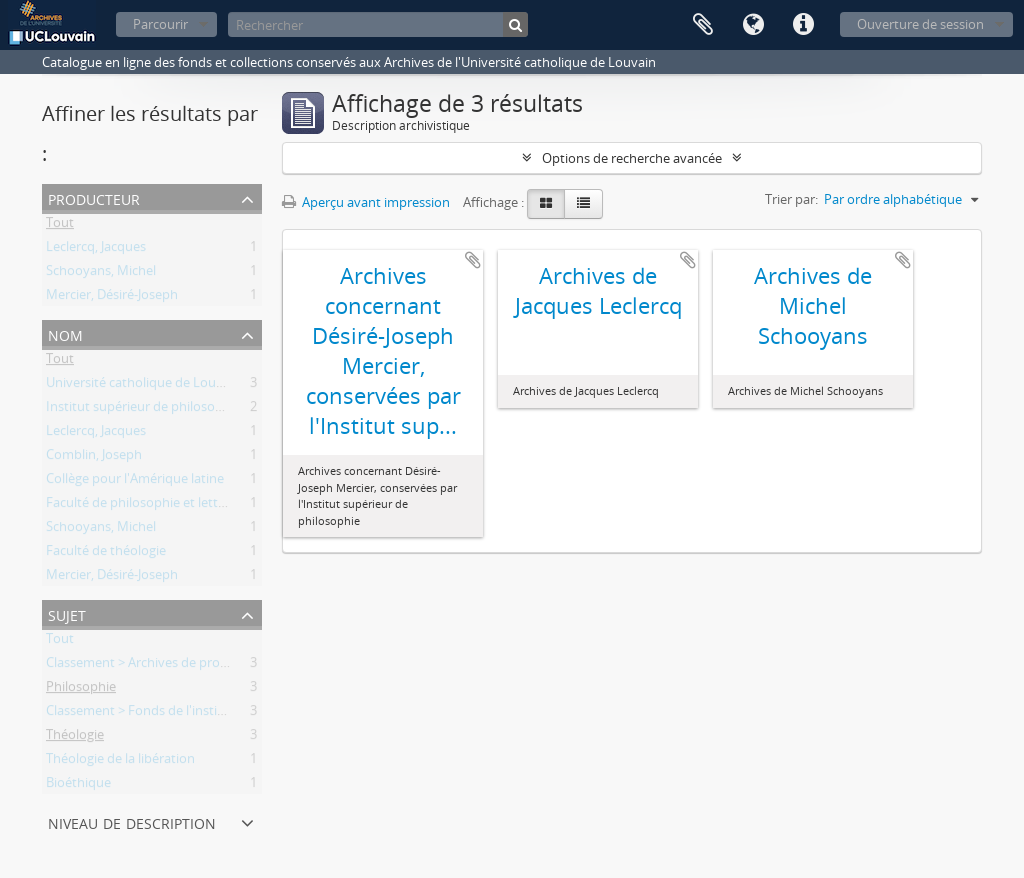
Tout (60, 226)
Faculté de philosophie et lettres (141, 506)
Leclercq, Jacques (96, 250)
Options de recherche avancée (632, 158)
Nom (65, 333)
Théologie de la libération (120, 762)
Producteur (94, 197)
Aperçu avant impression (366, 202)
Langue (753, 25)
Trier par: (791, 199)
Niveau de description (132, 821)
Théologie (75, 738)
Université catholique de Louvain (143, 386)
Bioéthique (78, 786)
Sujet (67, 613)
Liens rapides (803, 25)
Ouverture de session (920, 24)
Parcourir (160, 24)
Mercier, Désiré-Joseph (112, 298)
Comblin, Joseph (94, 458)
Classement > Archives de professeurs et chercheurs (199, 666)
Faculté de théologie (106, 554)
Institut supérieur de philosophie (143, 410)
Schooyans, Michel (101, 274)
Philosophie (81, 690)
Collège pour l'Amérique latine (135, 482)
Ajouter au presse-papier (473, 260)
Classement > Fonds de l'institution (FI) (161, 714)
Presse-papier (703, 25)
